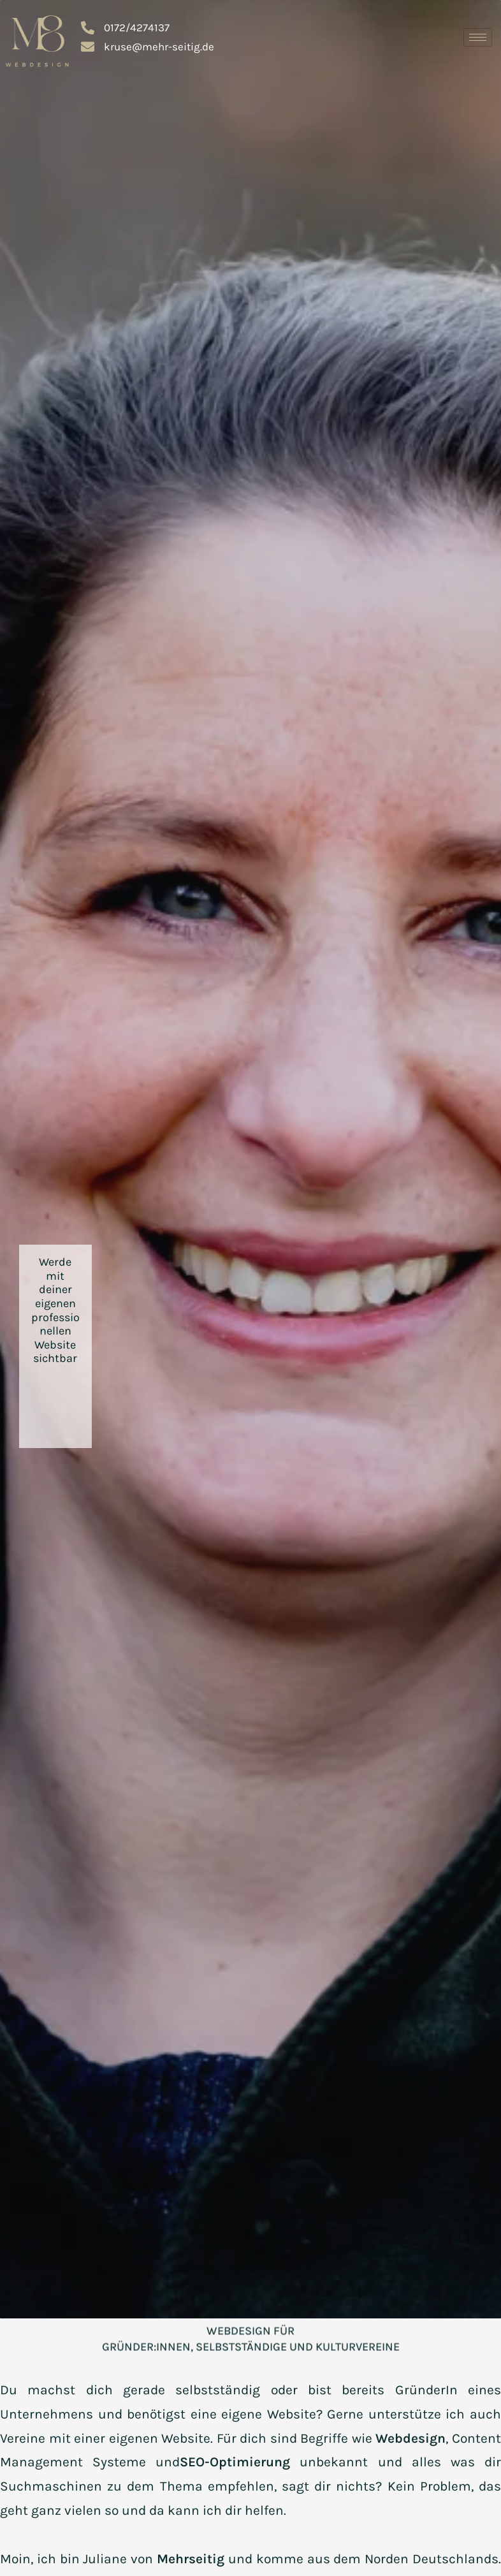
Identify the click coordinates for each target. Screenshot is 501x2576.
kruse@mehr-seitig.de (147, 47)
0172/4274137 (125, 27)
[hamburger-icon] (477, 37)
